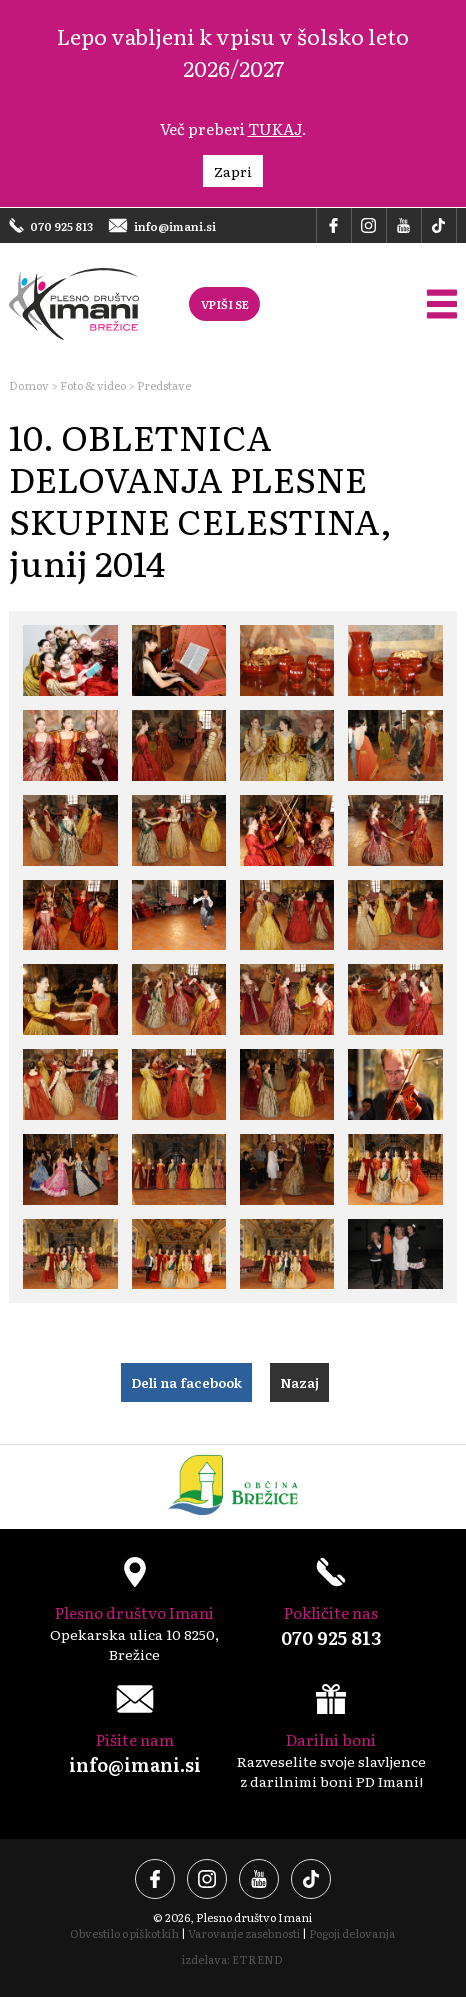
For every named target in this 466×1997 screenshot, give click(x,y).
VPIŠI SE (225, 304)
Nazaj (299, 1382)
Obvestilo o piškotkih (124, 1933)
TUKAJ (275, 128)
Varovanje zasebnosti (244, 1933)
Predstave (164, 385)
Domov (29, 385)
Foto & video (93, 385)
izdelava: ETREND (232, 1959)
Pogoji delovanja (352, 1933)
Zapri (233, 171)
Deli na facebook (186, 1382)
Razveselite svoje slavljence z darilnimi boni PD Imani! (331, 1737)
